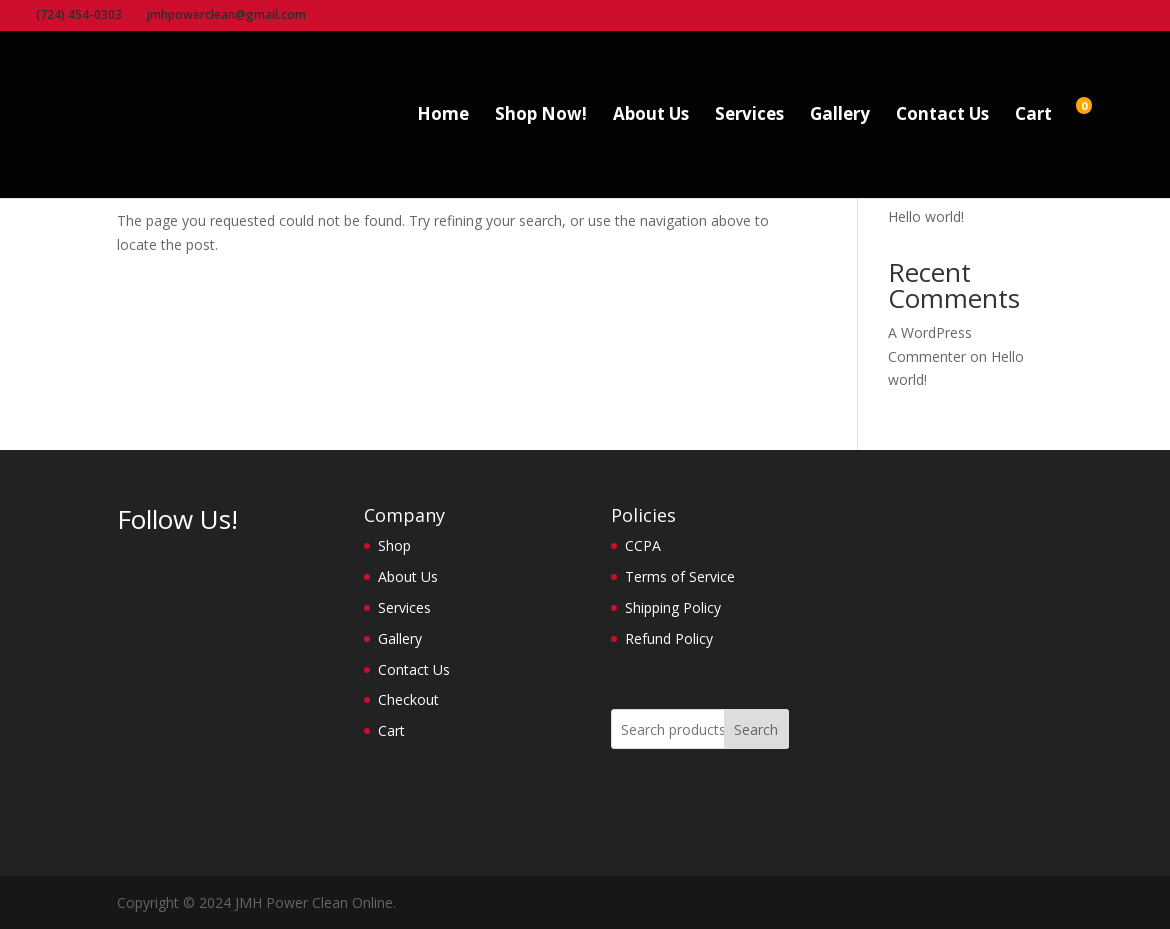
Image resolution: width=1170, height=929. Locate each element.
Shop (394, 545)
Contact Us (942, 116)
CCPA (643, 545)
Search (756, 729)
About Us (651, 116)
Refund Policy (669, 638)
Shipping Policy (673, 607)
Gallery (840, 116)
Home (443, 116)
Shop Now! (541, 116)
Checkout (408, 699)
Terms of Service (680, 576)
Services (749, 116)
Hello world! (926, 216)
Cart (1033, 116)
